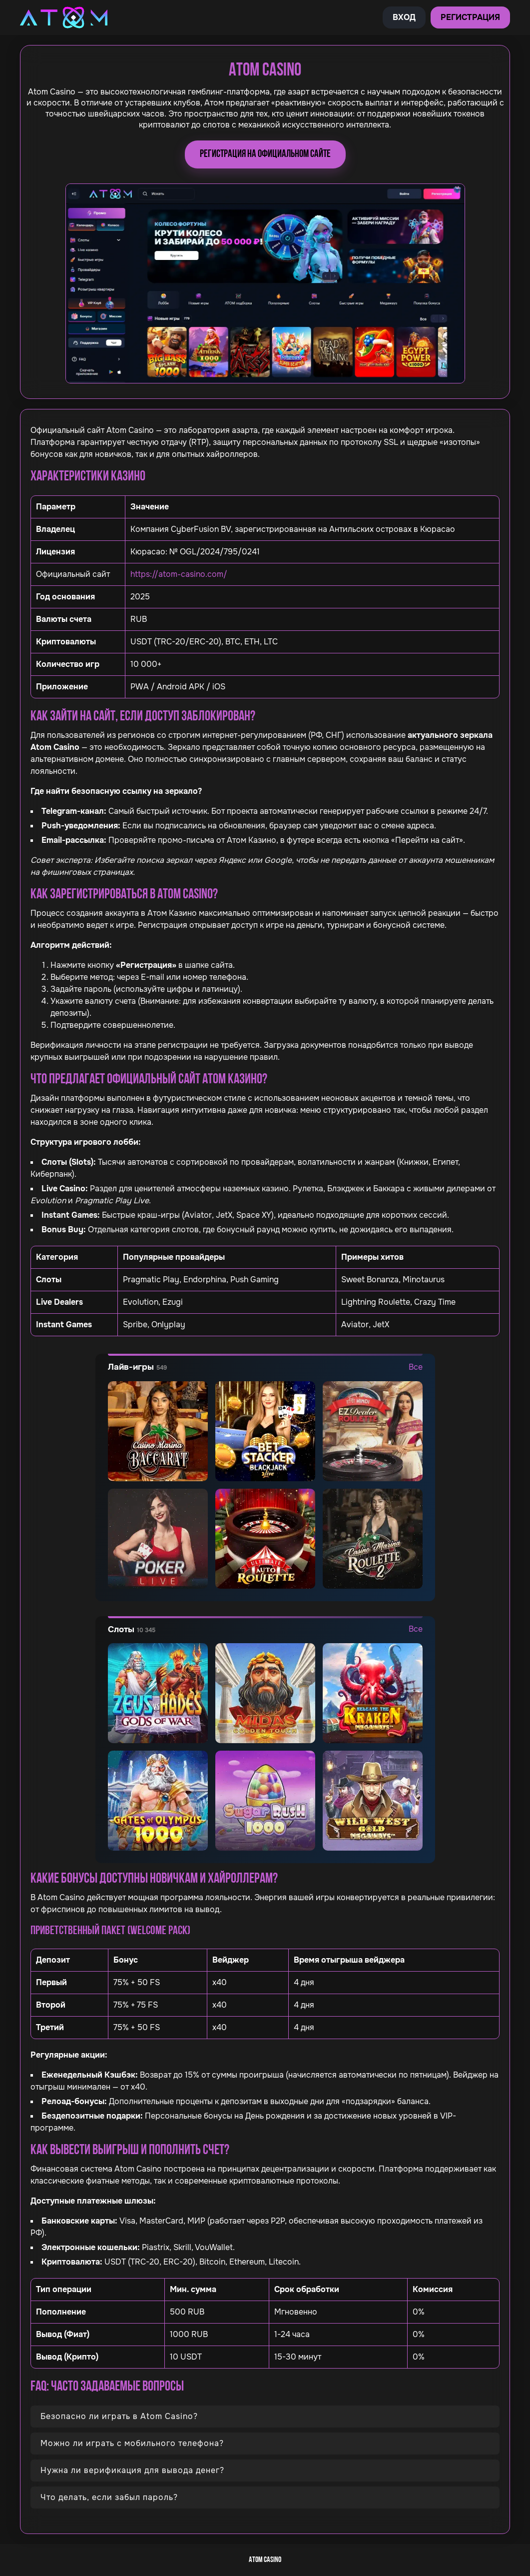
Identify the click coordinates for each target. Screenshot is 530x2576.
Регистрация (470, 17)
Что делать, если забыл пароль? (109, 2497)
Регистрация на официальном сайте (265, 154)
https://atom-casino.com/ (178, 574)
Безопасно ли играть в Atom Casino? (119, 2416)
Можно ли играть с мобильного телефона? (132, 2443)
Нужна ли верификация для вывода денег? (132, 2470)
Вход (404, 17)
